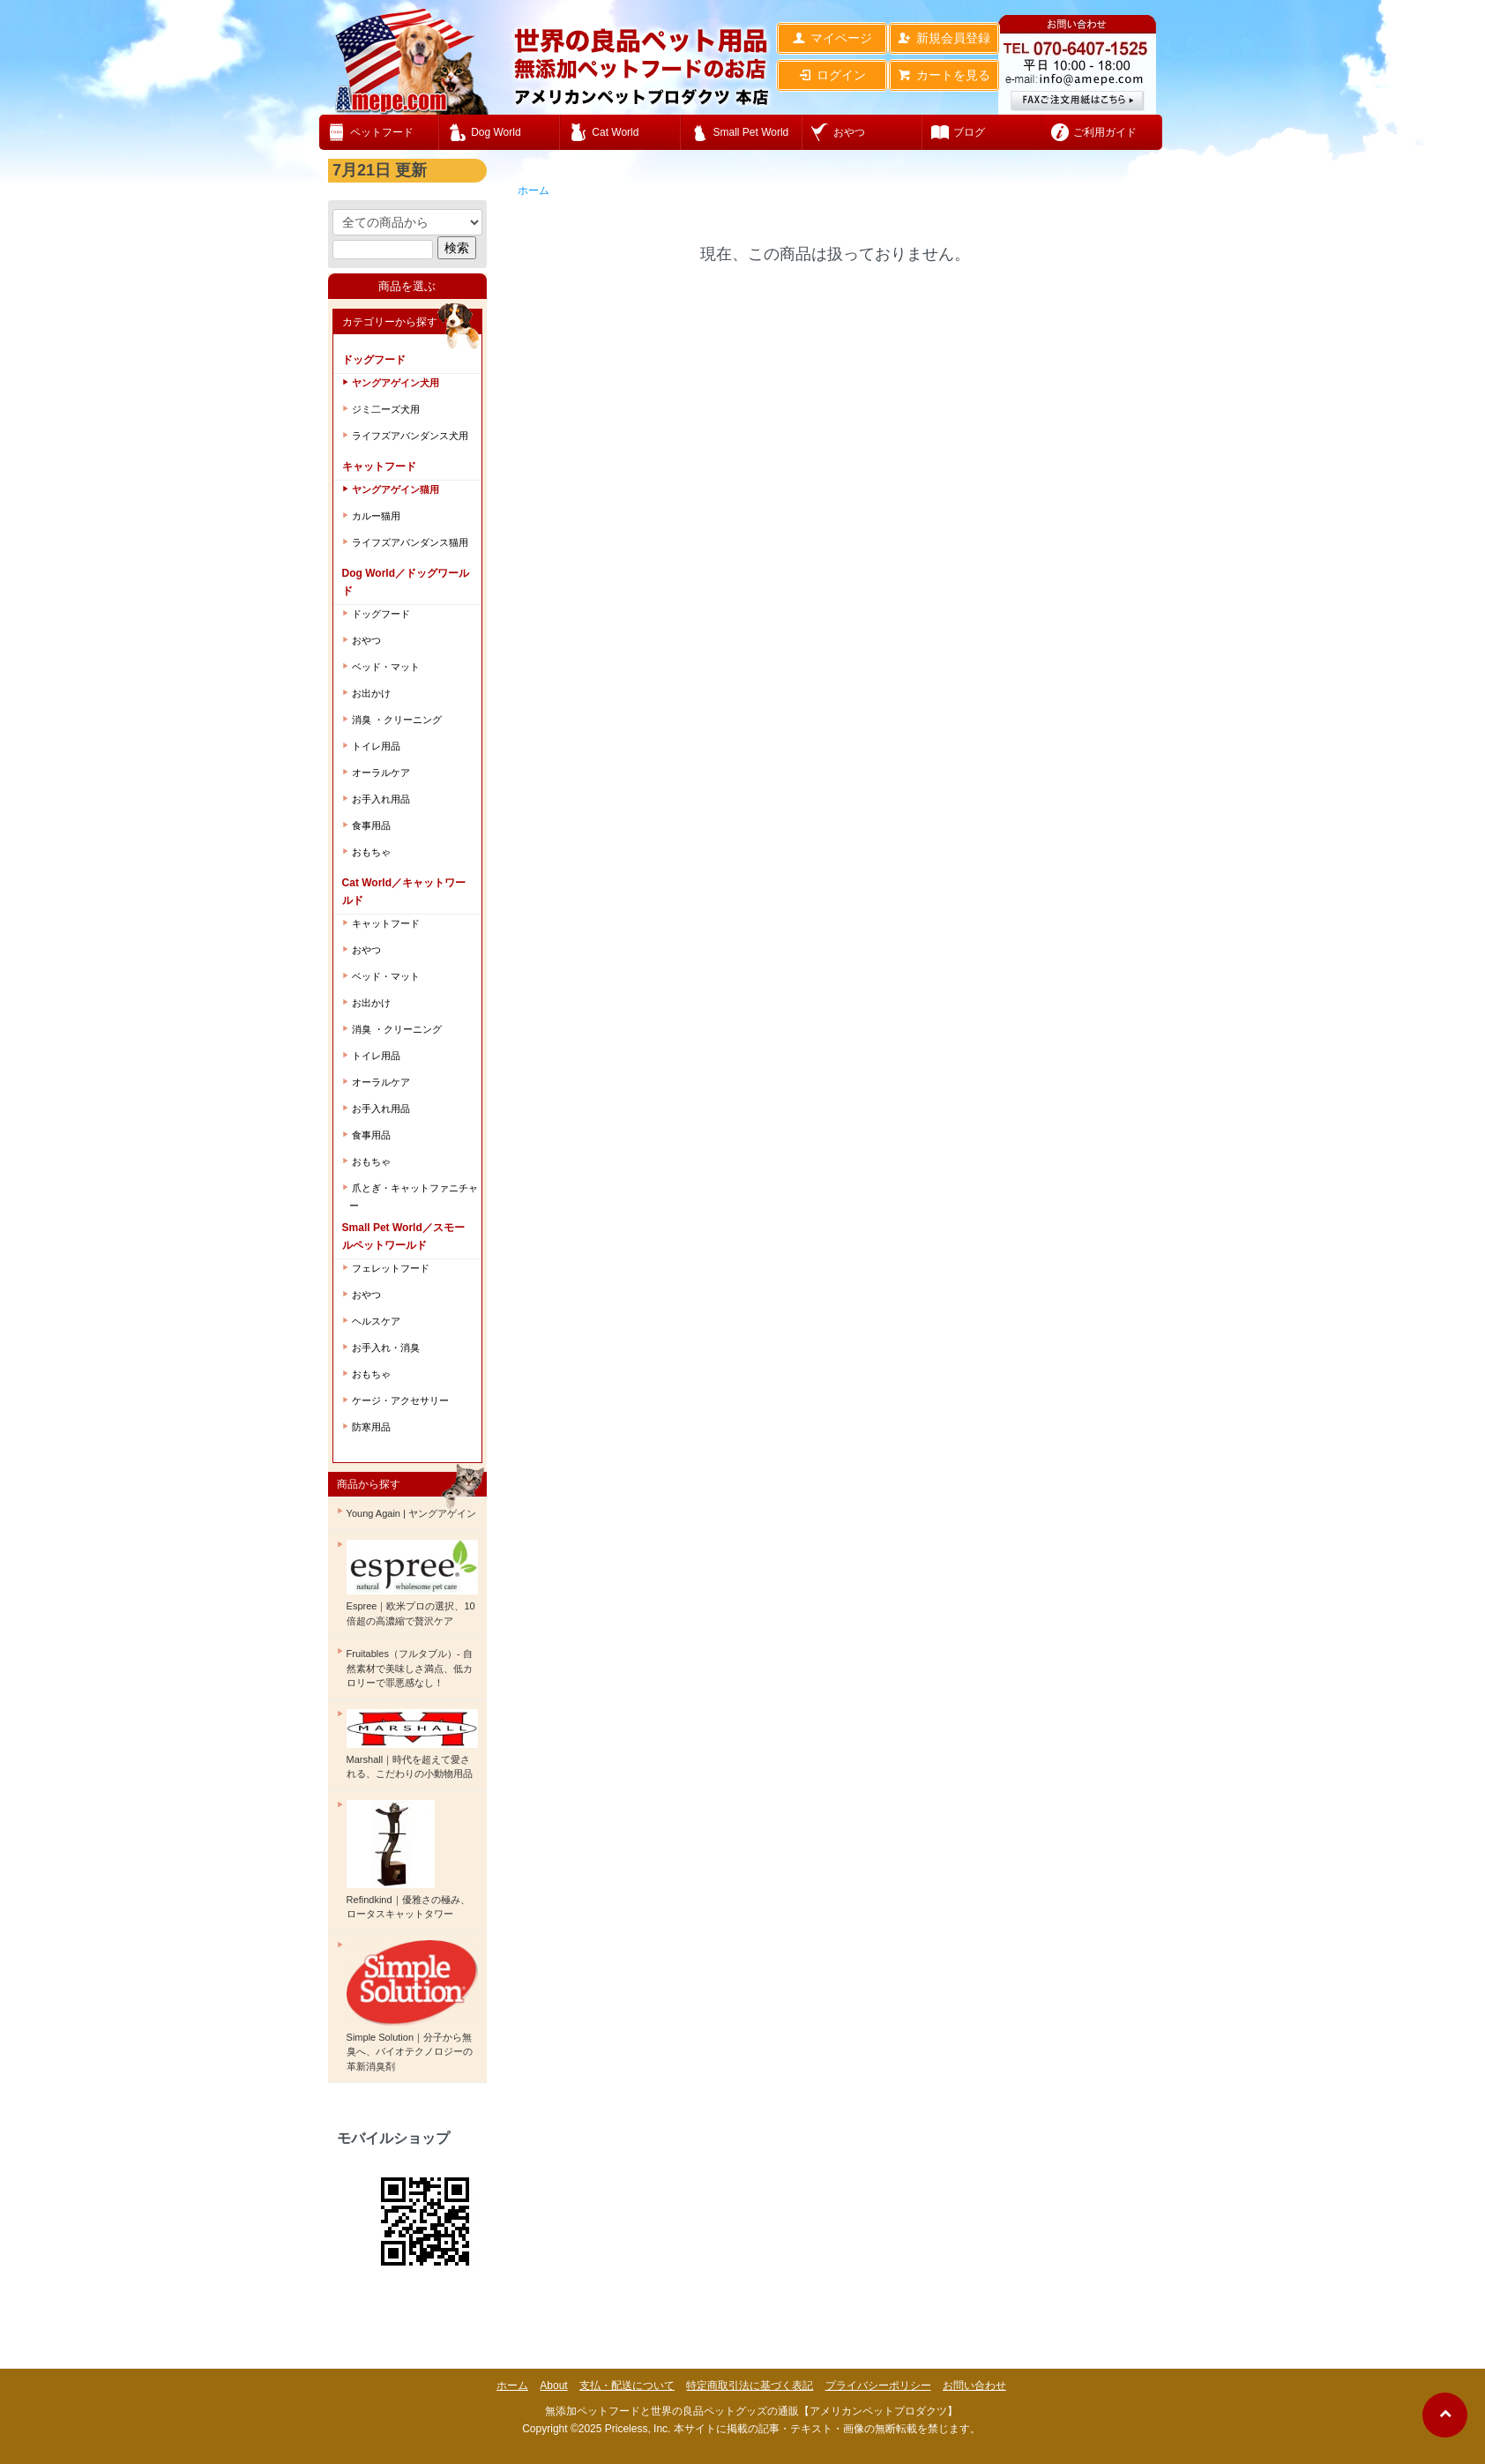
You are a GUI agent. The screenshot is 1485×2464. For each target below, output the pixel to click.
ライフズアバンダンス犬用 (410, 435)
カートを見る (944, 75)
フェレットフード (390, 1268)
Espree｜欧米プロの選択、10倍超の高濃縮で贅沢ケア (412, 1583)
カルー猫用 (376, 516)
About (553, 2385)
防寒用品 (371, 1427)
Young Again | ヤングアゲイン (411, 1513)
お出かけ (371, 693)
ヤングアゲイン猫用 (395, 489)
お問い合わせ (974, 2385)
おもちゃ (371, 852)
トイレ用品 (376, 746)
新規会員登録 (944, 38)
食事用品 (371, 825)
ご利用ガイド (1105, 132)
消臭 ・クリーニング (397, 719)
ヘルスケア (376, 1321)
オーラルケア (381, 772)
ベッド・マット (386, 666)
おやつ (366, 640)
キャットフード (386, 923)
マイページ (832, 38)
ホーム (533, 190)
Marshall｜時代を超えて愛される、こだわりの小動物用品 (412, 1744)
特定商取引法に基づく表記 (749, 2385)
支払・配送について (627, 2385)
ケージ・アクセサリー (400, 1400)
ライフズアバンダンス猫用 (410, 542)
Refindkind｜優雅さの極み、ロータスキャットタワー (408, 1860)
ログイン (832, 75)
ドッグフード (381, 614)
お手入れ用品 (381, 799)
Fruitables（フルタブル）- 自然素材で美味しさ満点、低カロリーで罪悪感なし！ (410, 1668)
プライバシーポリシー (878, 2385)
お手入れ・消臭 (386, 1347)
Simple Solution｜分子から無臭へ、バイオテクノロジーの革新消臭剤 (412, 2006)
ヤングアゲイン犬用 (395, 382)
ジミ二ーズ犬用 (386, 409)
